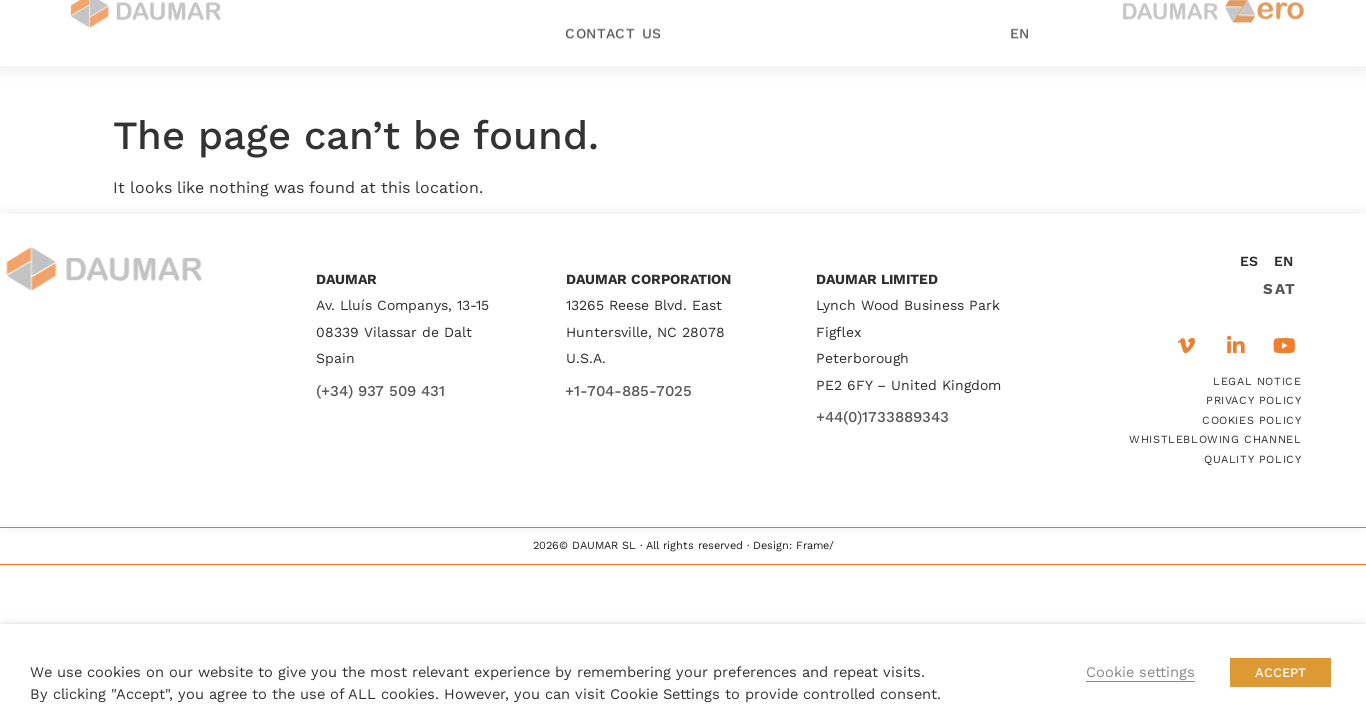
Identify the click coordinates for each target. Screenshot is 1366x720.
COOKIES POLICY (1251, 420)
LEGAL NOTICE (1257, 381)
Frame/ (815, 545)
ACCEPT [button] (1280, 672)
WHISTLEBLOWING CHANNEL (1215, 439)
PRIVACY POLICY (1253, 400)
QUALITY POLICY (1252, 459)
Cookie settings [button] (1140, 672)
